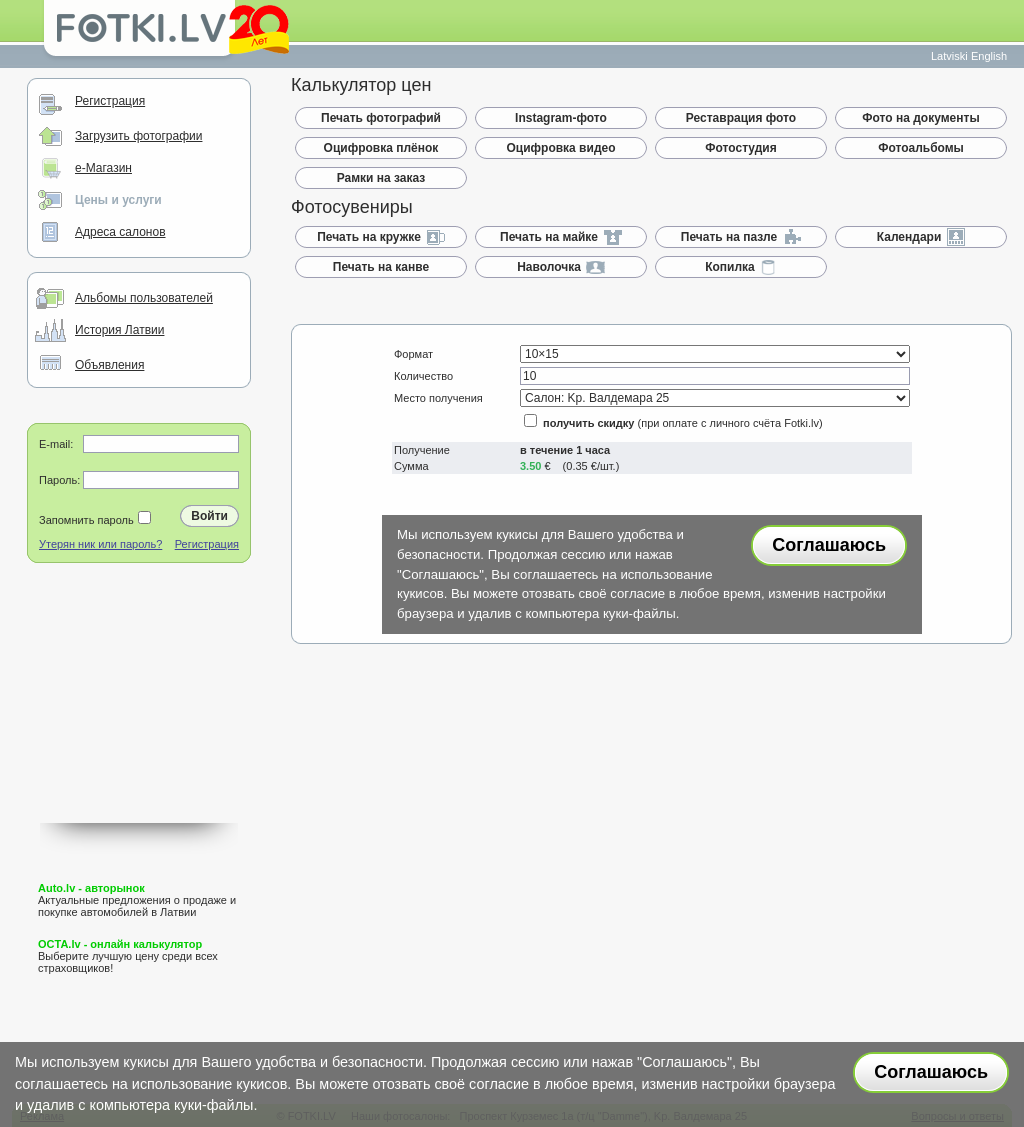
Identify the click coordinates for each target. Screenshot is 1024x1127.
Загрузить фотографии (138, 136)
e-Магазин (103, 168)
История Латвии (119, 330)
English (989, 56)
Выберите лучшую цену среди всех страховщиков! (128, 956)
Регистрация (110, 101)
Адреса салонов (120, 232)
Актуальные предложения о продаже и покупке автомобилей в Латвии (137, 900)
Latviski (949, 56)
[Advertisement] (139, 723)
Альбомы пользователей (144, 298)
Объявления (109, 365)
